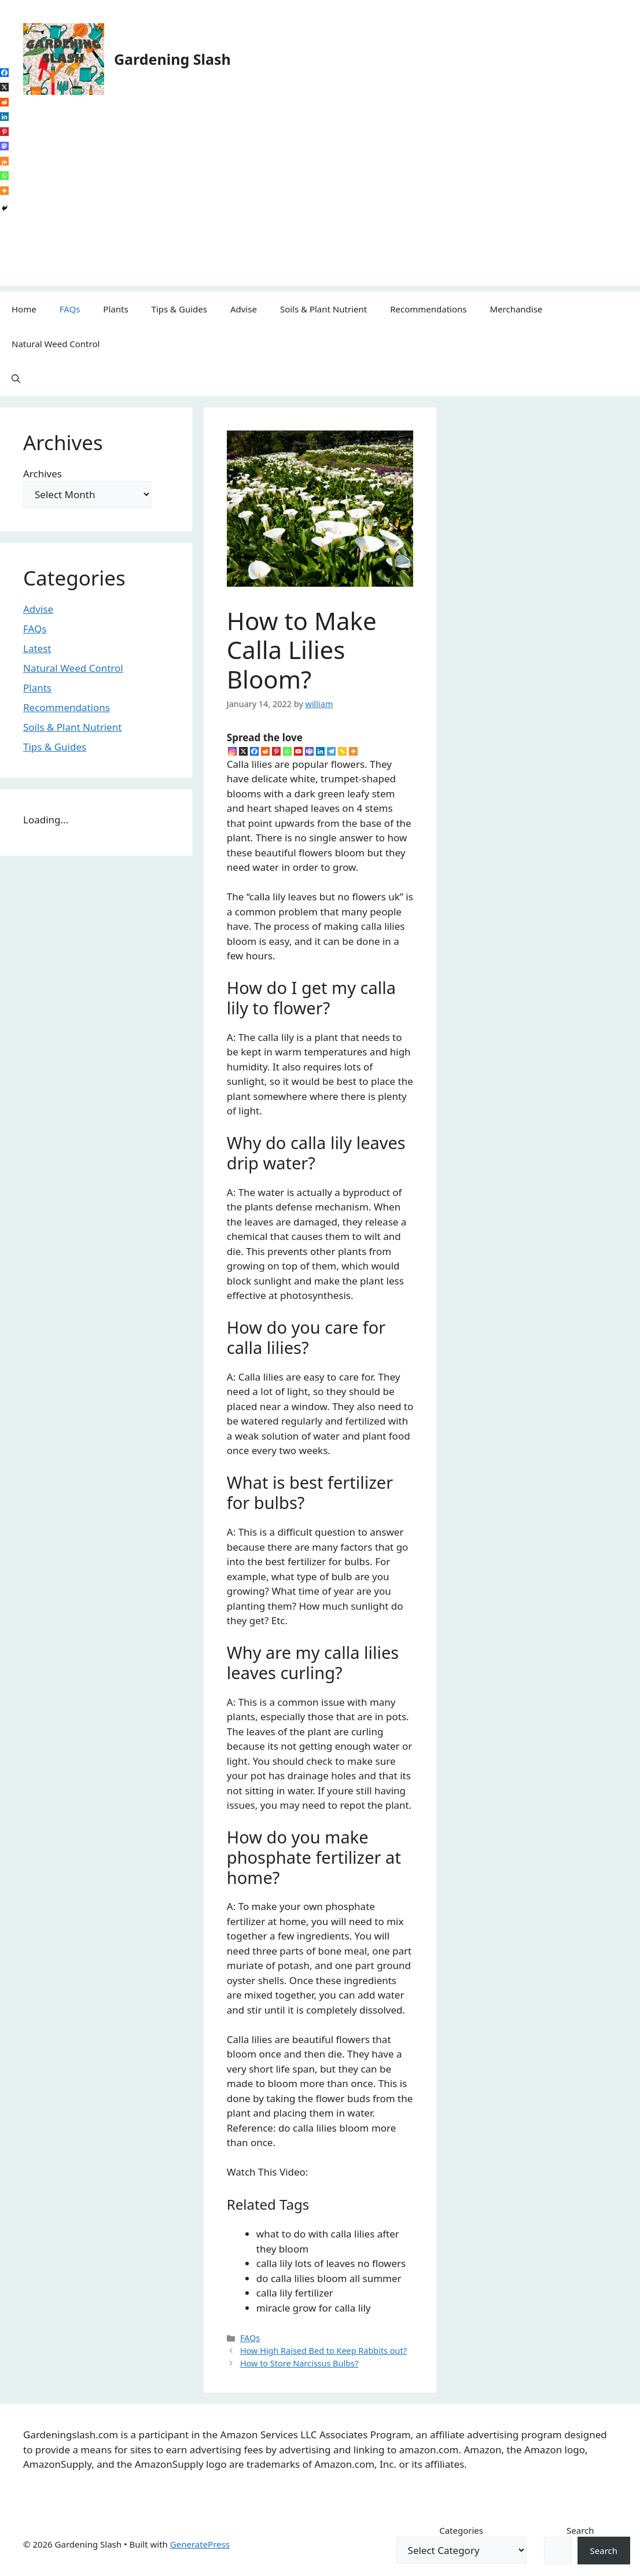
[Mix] (4, 161)
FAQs (70, 309)
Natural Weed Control (56, 343)
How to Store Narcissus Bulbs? (299, 2363)
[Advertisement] (320, 205)
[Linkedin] (320, 751)
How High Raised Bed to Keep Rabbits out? (323, 2350)
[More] (353, 751)
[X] (243, 751)
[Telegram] (331, 751)
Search (580, 2530)
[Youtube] (298, 751)
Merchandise (516, 309)
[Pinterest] (276, 751)
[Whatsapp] (287, 751)
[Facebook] (254, 751)
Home (24, 309)
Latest (37, 648)
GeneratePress (200, 2544)
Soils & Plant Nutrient (323, 309)
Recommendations (428, 309)
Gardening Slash (172, 59)
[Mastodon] (4, 146)
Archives (42, 473)
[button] (16, 378)
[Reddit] (265, 751)
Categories (461, 2530)
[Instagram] (232, 751)
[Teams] (309, 751)
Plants (115, 309)
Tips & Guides (179, 309)
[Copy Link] (342, 751)
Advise (243, 309)
